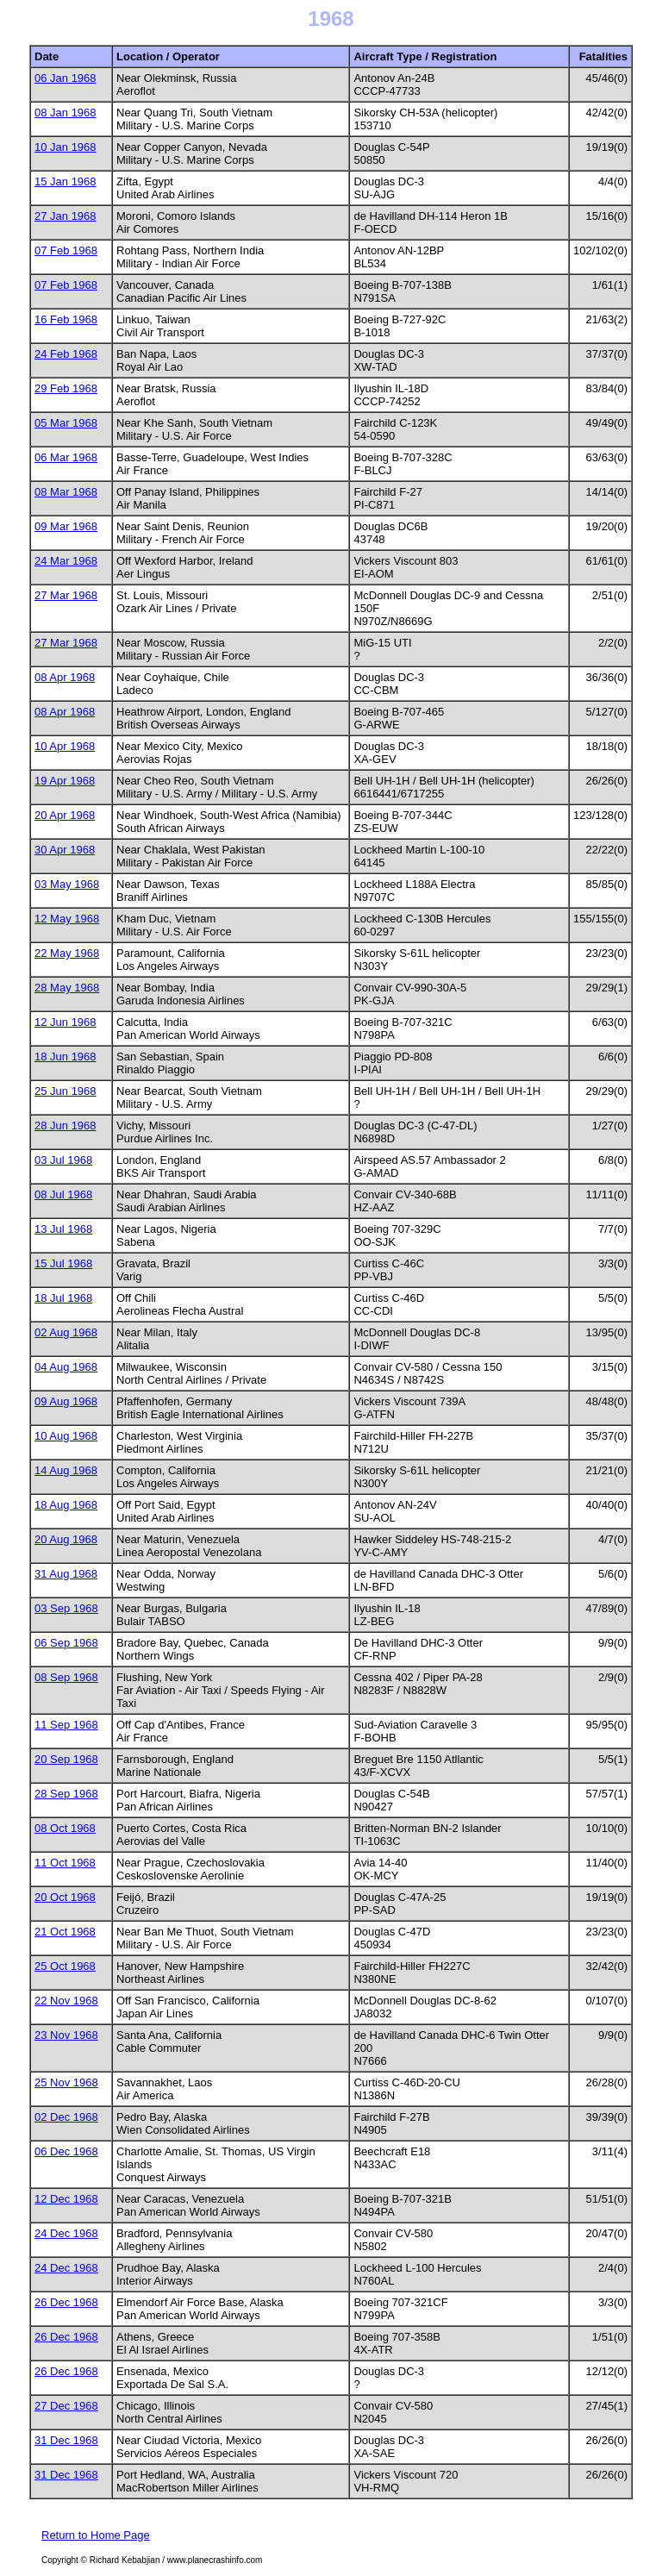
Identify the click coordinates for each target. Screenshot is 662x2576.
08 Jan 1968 (65, 112)
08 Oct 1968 (65, 1828)
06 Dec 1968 (66, 2151)
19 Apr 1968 (64, 780)
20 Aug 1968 (65, 1539)
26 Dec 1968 (66, 2302)
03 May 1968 (66, 884)
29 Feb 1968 (65, 388)
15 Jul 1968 (63, 1263)
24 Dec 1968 (66, 2233)
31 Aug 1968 (65, 1573)
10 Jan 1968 (65, 147)
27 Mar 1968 (65, 595)
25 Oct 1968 (65, 1966)
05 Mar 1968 (65, 422)
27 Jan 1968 (65, 215)
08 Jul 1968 (63, 1194)
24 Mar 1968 (65, 560)
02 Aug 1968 (65, 1332)
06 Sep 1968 (66, 1642)
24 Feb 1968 (65, 353)
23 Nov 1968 (66, 2035)
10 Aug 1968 (65, 1435)
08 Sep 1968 (66, 1677)
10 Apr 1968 (64, 746)
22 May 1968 (66, 953)
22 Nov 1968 (66, 2000)
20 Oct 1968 (65, 1897)
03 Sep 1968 (66, 1608)
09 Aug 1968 (65, 1401)
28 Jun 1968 (65, 1125)
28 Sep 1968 (66, 1793)
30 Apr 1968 (64, 849)
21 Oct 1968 (65, 1931)
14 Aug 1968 (65, 1470)
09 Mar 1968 (65, 526)
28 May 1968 (66, 987)
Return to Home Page (95, 2535)
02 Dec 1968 (66, 2116)
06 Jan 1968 (65, 78)
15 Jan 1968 (65, 181)
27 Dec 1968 (66, 2405)
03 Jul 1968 (63, 1160)
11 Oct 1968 (65, 1862)
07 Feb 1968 (65, 250)
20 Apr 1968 (64, 815)
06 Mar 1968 (65, 457)
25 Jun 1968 (65, 1091)
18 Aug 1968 (65, 1504)
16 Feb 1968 (65, 319)
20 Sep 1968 (66, 1759)
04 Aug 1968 (65, 1366)
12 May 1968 (66, 918)
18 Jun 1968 (65, 1056)
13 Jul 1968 (63, 1228)
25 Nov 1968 (66, 2082)
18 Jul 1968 (63, 1297)
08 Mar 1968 (65, 491)
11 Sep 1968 (66, 1724)
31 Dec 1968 (66, 2440)
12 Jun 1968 (65, 1022)
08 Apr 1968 (64, 677)
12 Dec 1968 (66, 2198)
